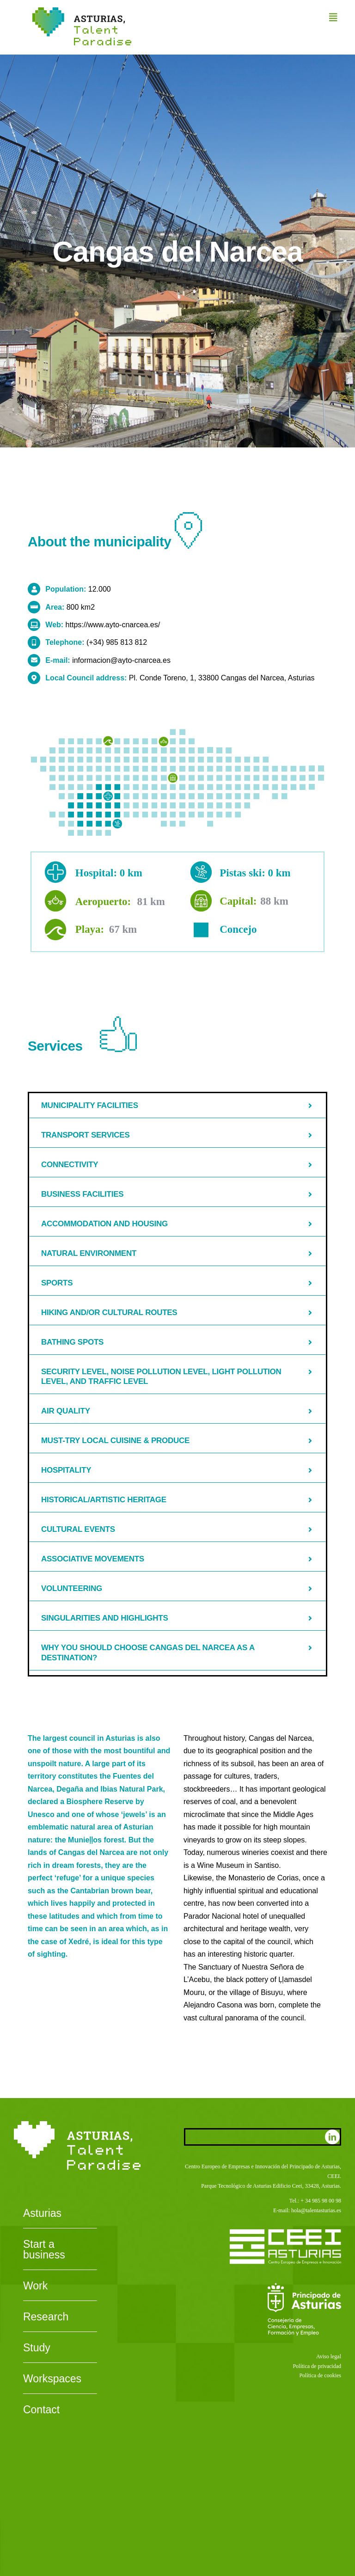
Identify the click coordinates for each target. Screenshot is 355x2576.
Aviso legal (328, 2356)
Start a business (44, 2250)
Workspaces (52, 2379)
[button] (177, 1106)
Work (35, 2286)
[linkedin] (332, 2136)
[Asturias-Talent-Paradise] (81, 11)
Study (36, 2348)
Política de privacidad (317, 2366)
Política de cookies (320, 2375)
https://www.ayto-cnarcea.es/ (113, 625)
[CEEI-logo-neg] (285, 2233)
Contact (41, 2410)
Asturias (42, 2213)
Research (45, 2317)
